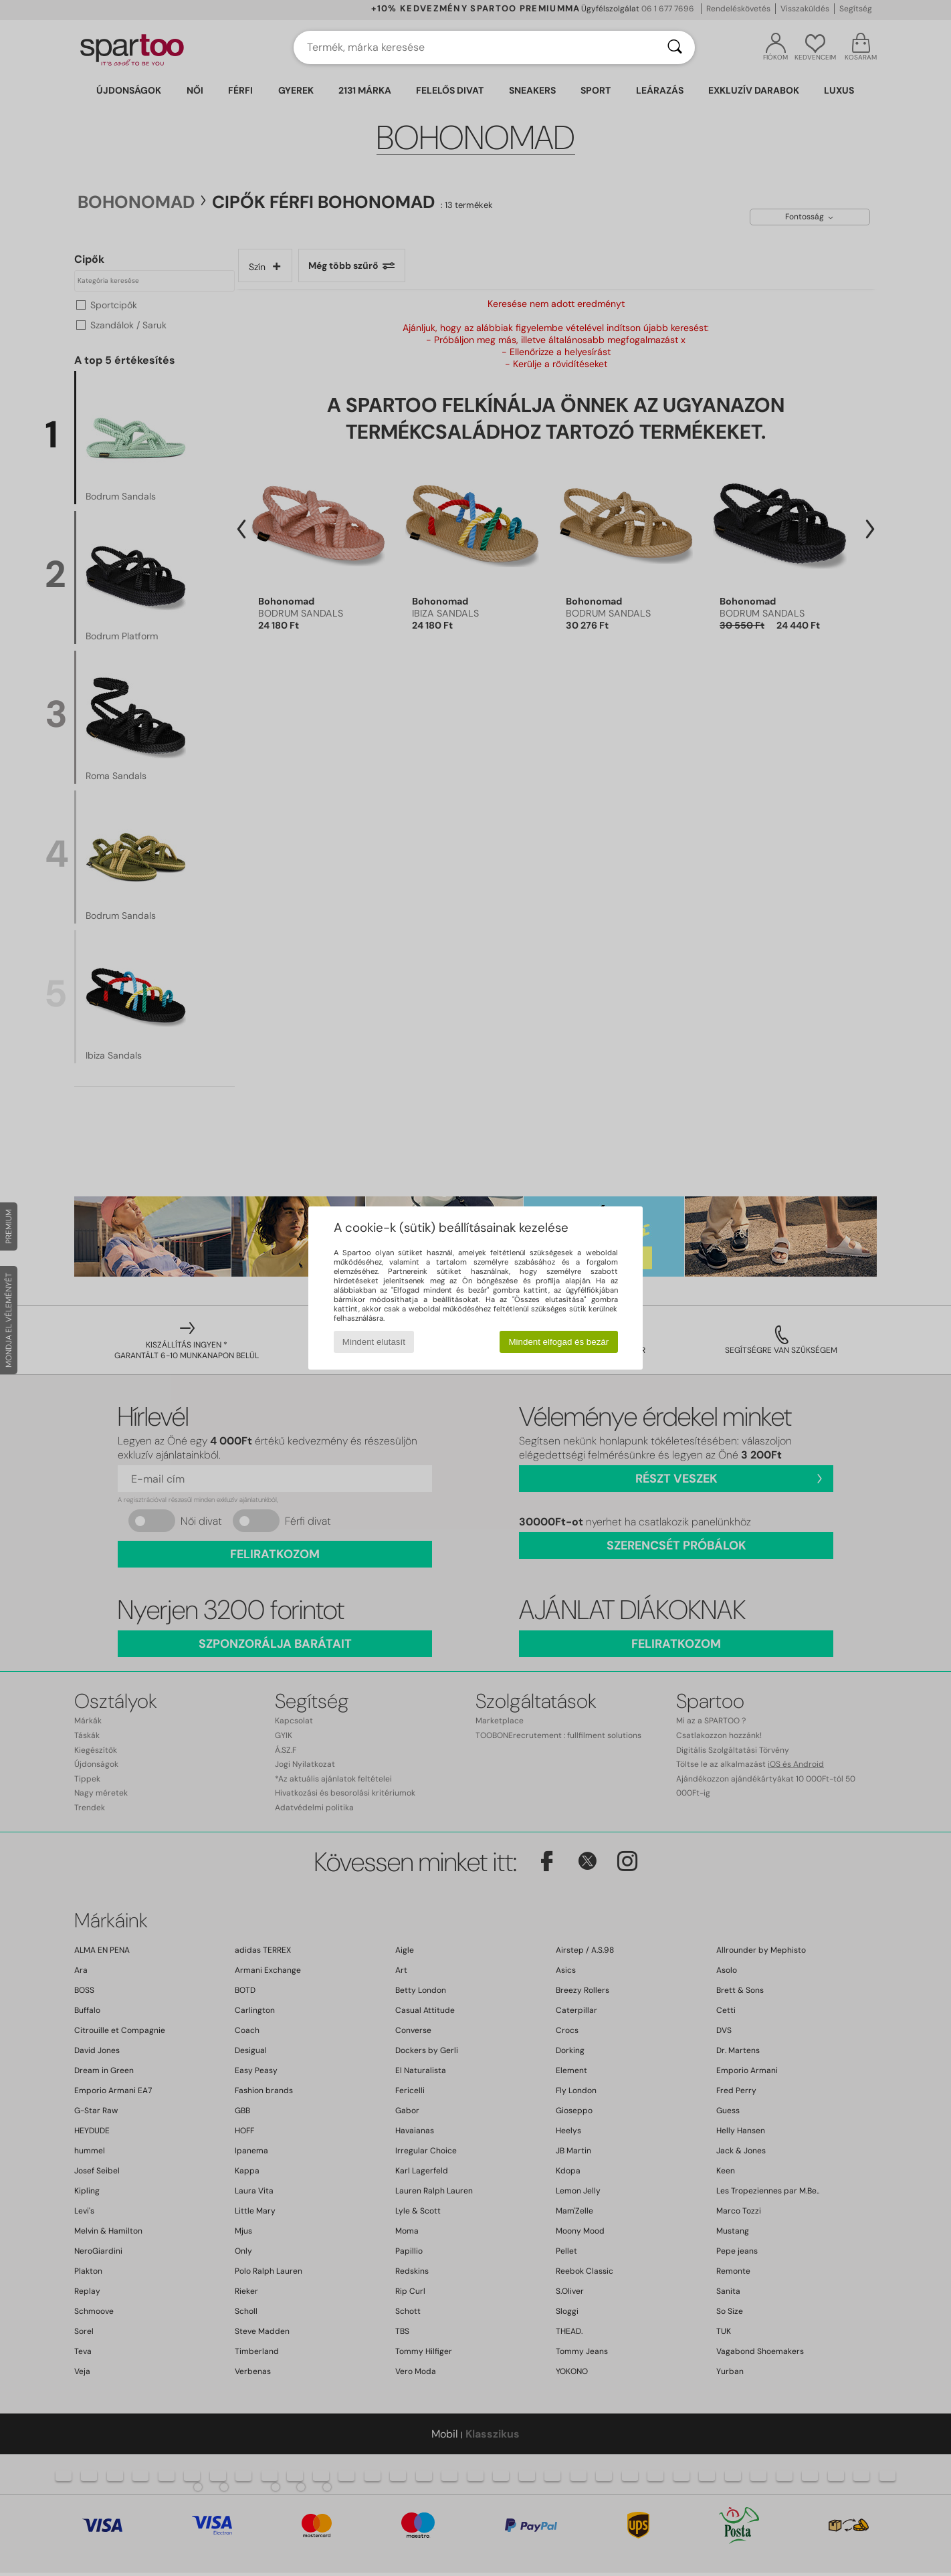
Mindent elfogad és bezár (559, 1342)
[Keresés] (674, 47)
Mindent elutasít (373, 1342)
